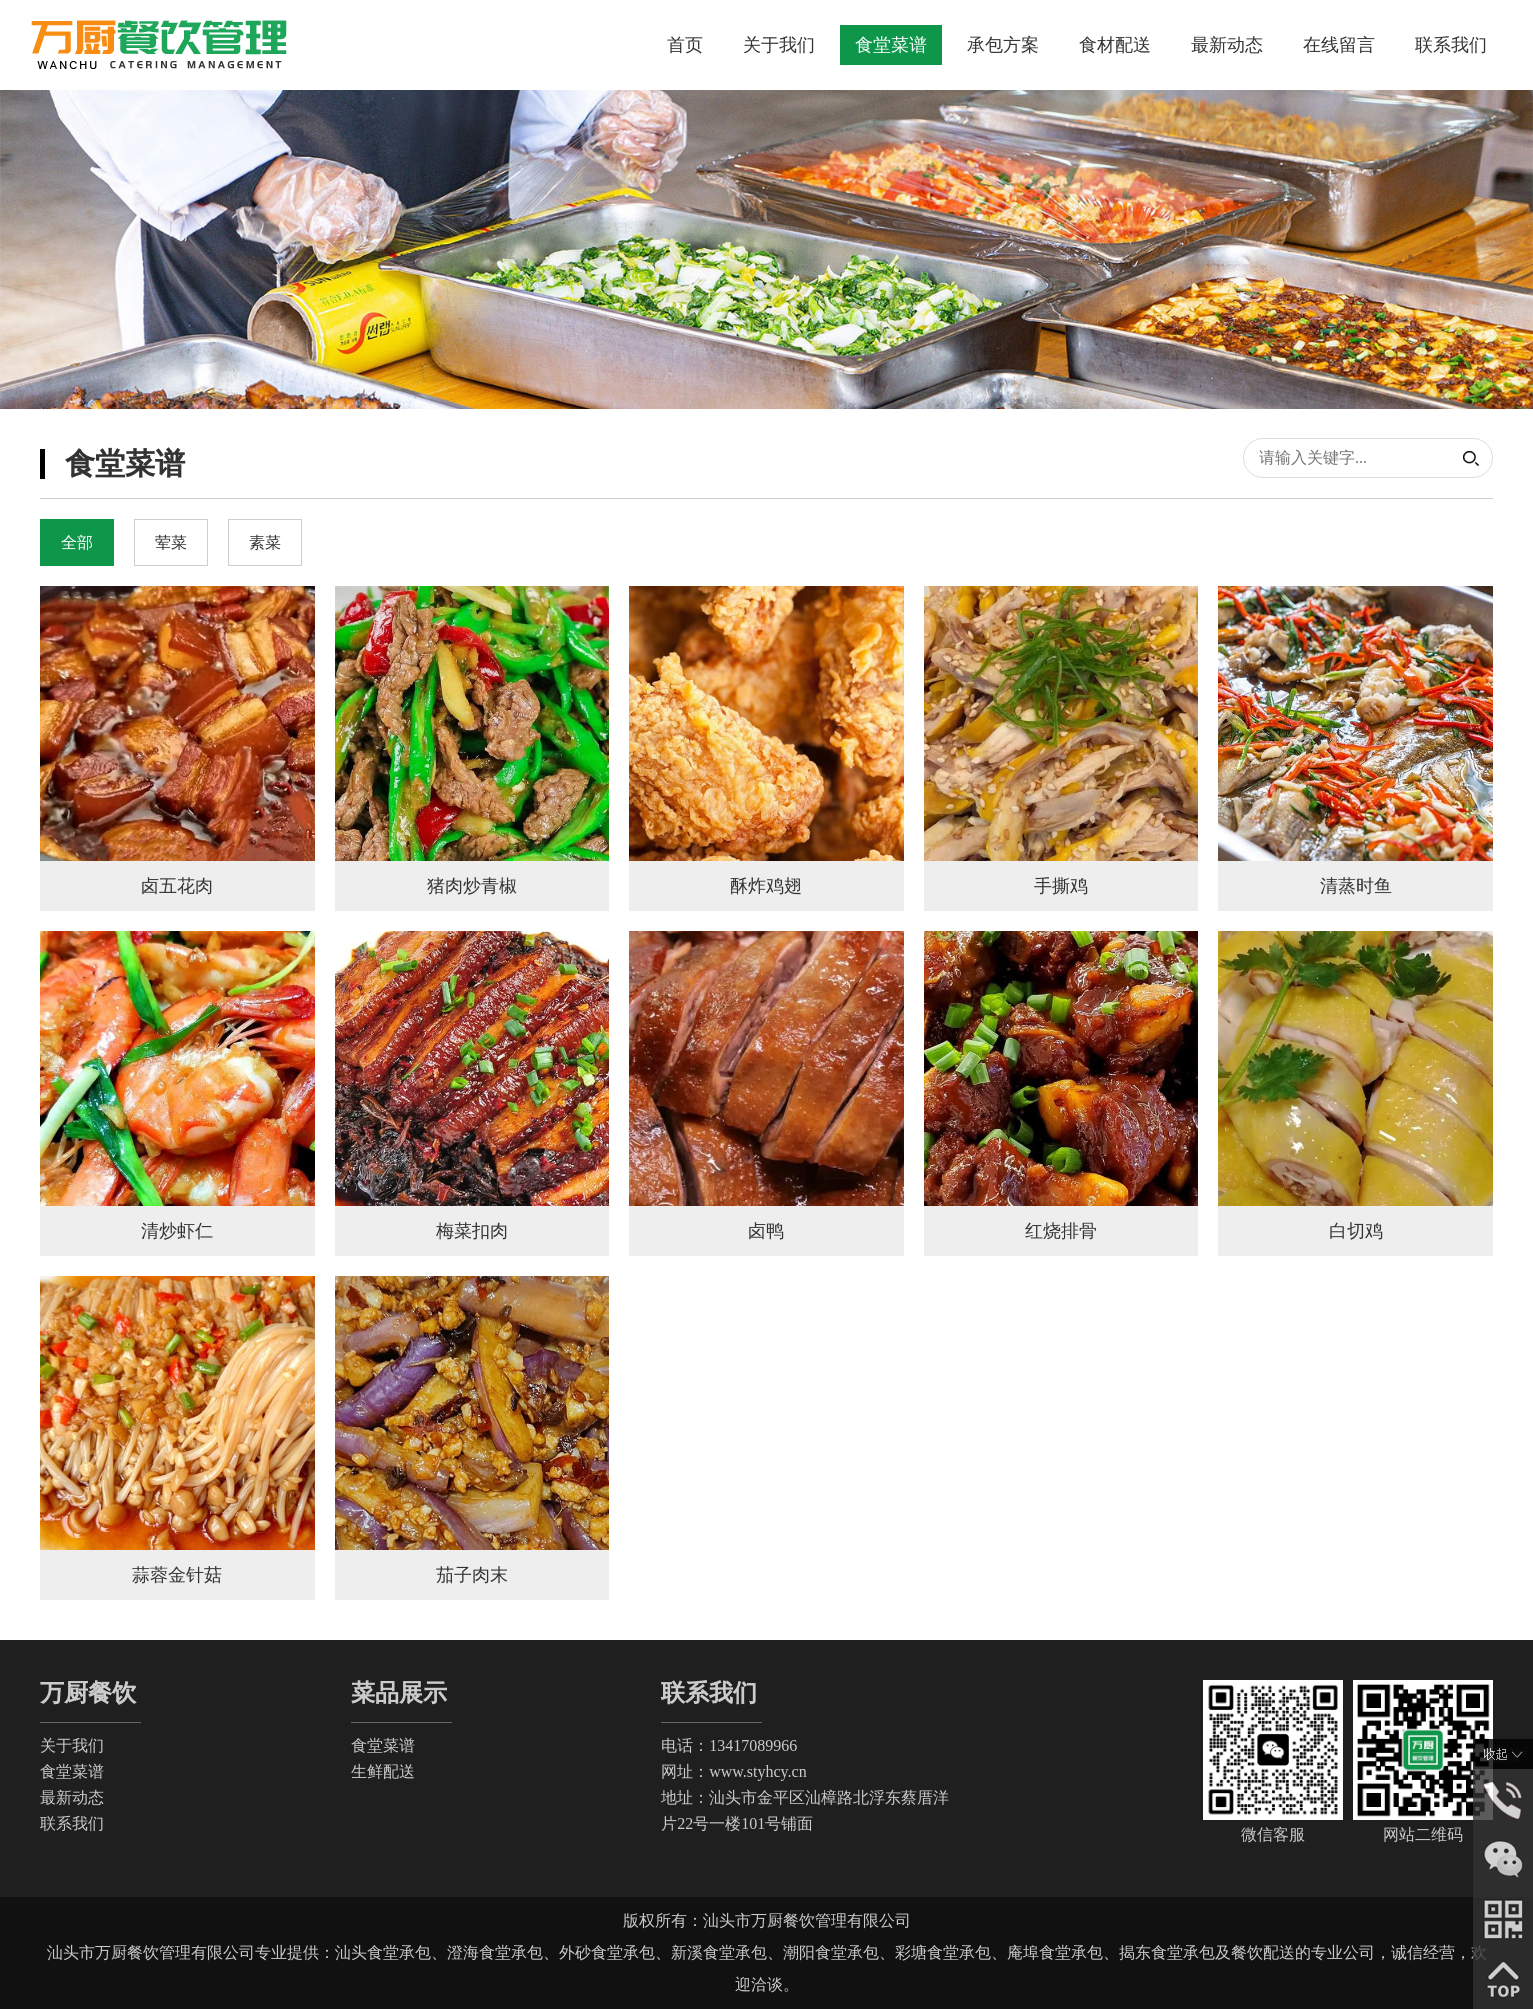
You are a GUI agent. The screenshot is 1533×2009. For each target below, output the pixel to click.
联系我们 (1451, 45)
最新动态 (1227, 45)
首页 (685, 45)
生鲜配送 (383, 1771)
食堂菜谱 (891, 45)
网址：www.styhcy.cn (733, 1771)
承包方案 (1003, 45)
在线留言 (1339, 45)
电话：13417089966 (729, 1745)
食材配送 (1115, 45)
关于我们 (779, 45)
